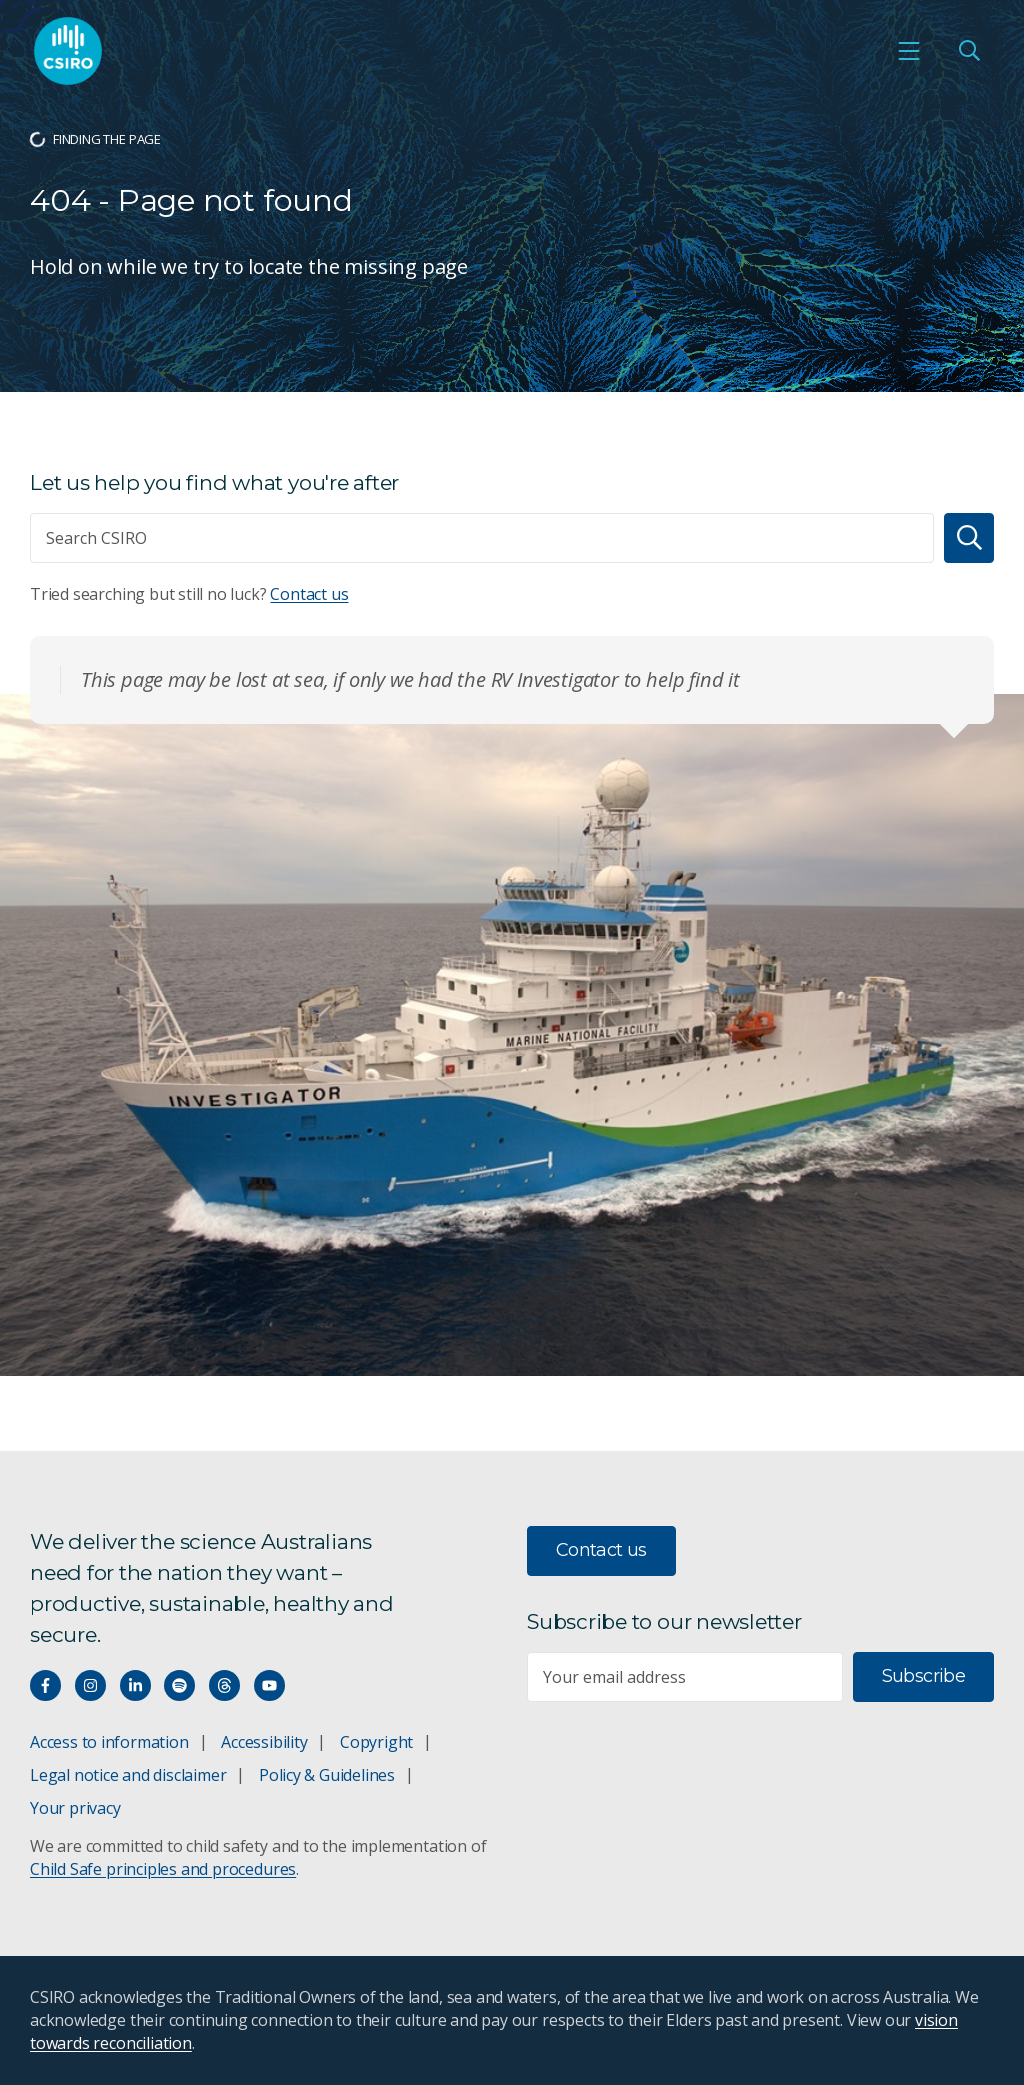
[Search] (969, 538)
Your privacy (75, 1808)
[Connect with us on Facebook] (45, 1685)
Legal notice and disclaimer (128, 1775)
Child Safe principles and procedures (163, 1869)
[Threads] (224, 1685)
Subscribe (923, 1676)
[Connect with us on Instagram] (90, 1685)
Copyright (376, 1742)
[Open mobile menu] (909, 51)
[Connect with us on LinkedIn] (135, 1685)
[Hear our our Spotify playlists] (179, 1685)
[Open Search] (969, 51)
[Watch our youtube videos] (269, 1685)
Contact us (309, 594)
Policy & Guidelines (327, 1775)
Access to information (109, 1742)
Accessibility (264, 1742)
